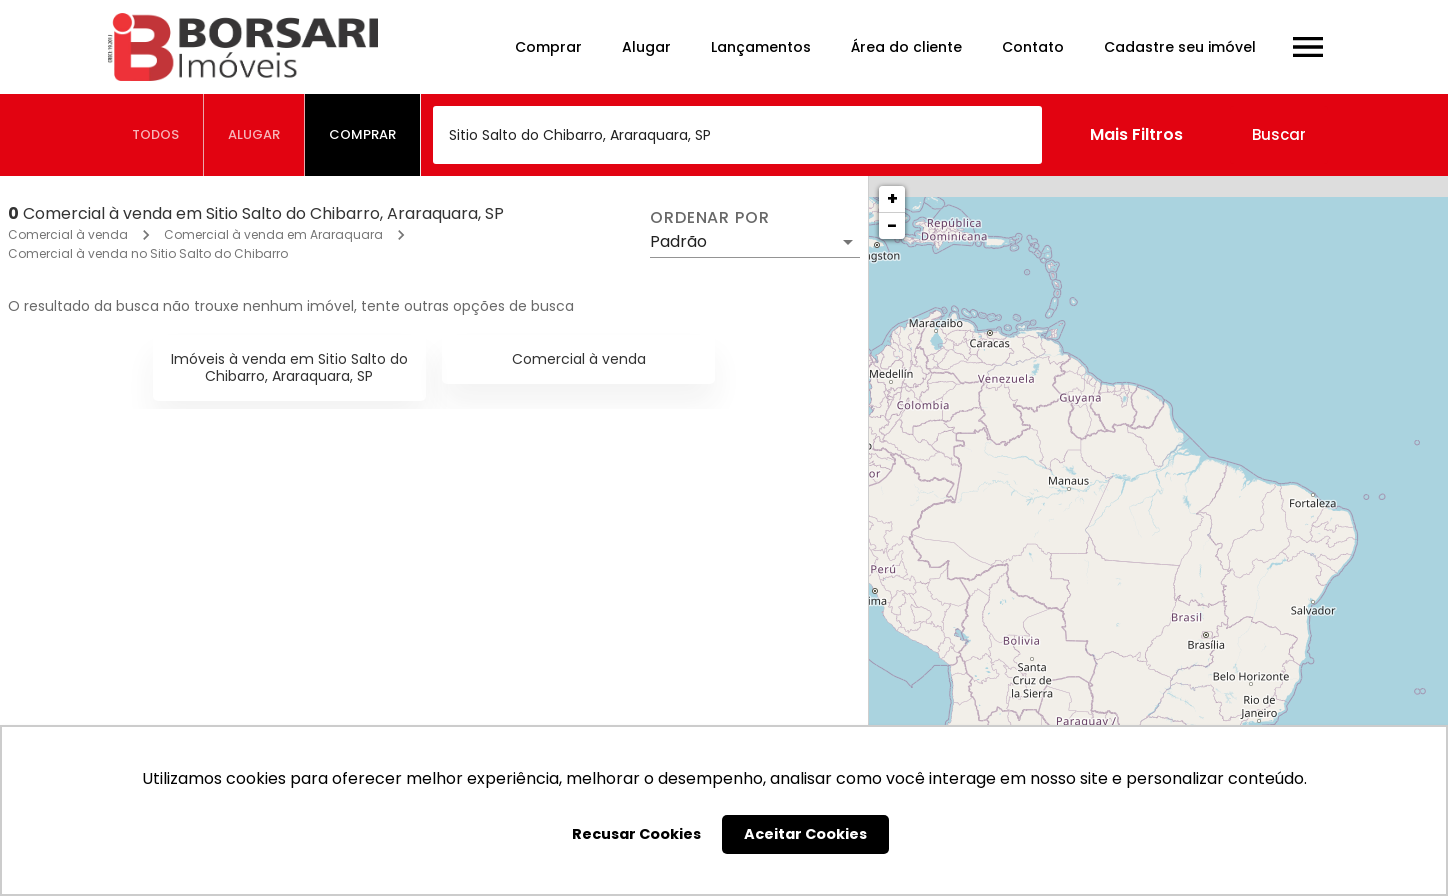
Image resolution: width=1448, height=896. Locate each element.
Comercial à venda (68, 234)
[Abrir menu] (1308, 47)
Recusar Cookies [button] (636, 834)
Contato (1033, 47)
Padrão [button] (678, 241)
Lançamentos (761, 47)
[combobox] (737, 135)
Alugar (646, 47)
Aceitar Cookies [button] (805, 834)
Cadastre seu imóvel (1180, 47)
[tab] (156, 135)
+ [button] (892, 198)
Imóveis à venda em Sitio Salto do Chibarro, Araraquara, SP (289, 367)
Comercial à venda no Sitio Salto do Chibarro (148, 253)
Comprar (548, 47)
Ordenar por (710, 218)
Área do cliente (906, 47)
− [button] (892, 225)
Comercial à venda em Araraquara (273, 234)
